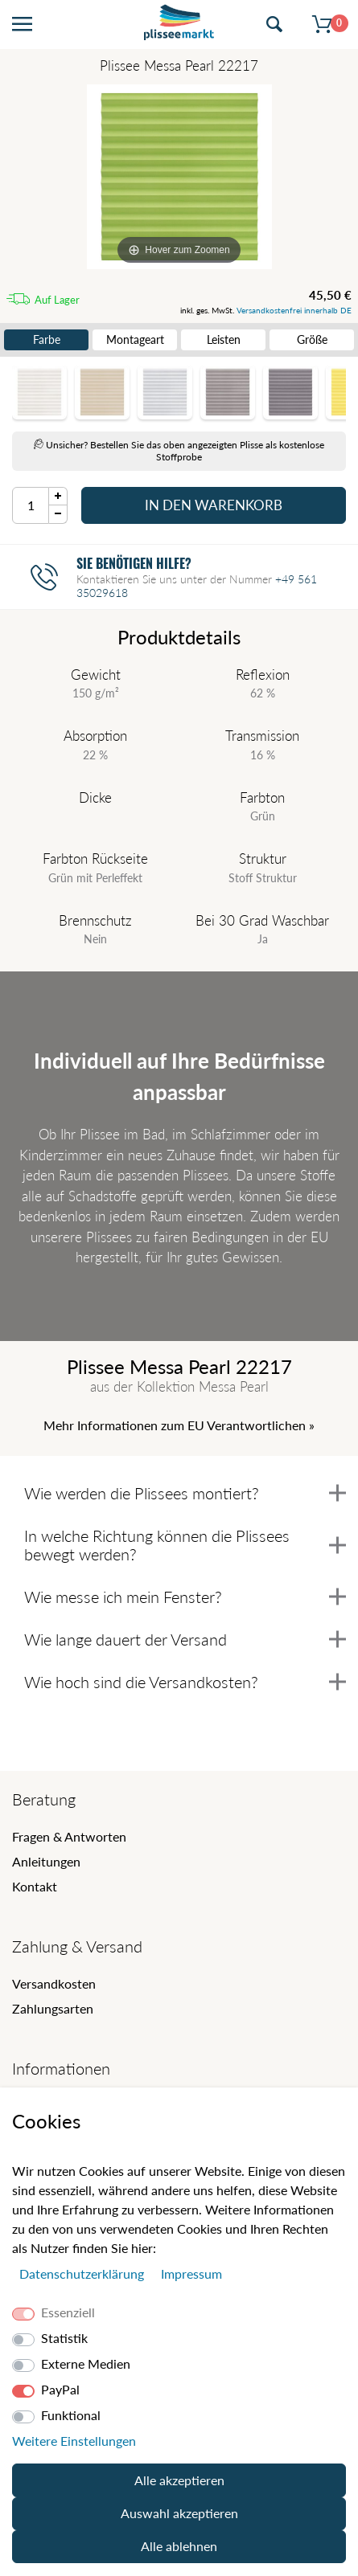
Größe (312, 339)
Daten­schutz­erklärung (83, 2273)
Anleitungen (46, 1861)
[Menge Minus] (58, 514)
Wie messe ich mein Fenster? (185, 1596)
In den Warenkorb (213, 505)
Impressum (191, 2273)
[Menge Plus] (58, 496)
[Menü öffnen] (22, 24)
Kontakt (34, 1886)
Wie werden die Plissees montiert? (185, 1493)
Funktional (71, 2415)
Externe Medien (85, 2363)
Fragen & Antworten (69, 1836)
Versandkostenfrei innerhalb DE (294, 310)
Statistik (64, 2337)
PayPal (60, 2389)
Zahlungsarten (52, 2008)
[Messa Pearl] (179, 176)
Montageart (135, 339)
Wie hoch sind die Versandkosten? (185, 1681)
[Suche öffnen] (274, 24)
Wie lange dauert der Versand (185, 1639)
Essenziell (68, 2312)
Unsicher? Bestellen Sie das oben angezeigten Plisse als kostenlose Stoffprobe (179, 451)
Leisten (224, 339)
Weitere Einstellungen (74, 2440)
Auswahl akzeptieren (179, 2513)
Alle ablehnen (179, 2546)
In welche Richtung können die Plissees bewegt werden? (185, 1545)
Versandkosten (54, 1983)
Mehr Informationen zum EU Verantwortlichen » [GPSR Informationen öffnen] (179, 1425)
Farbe (46, 339)
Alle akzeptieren (179, 2480)
